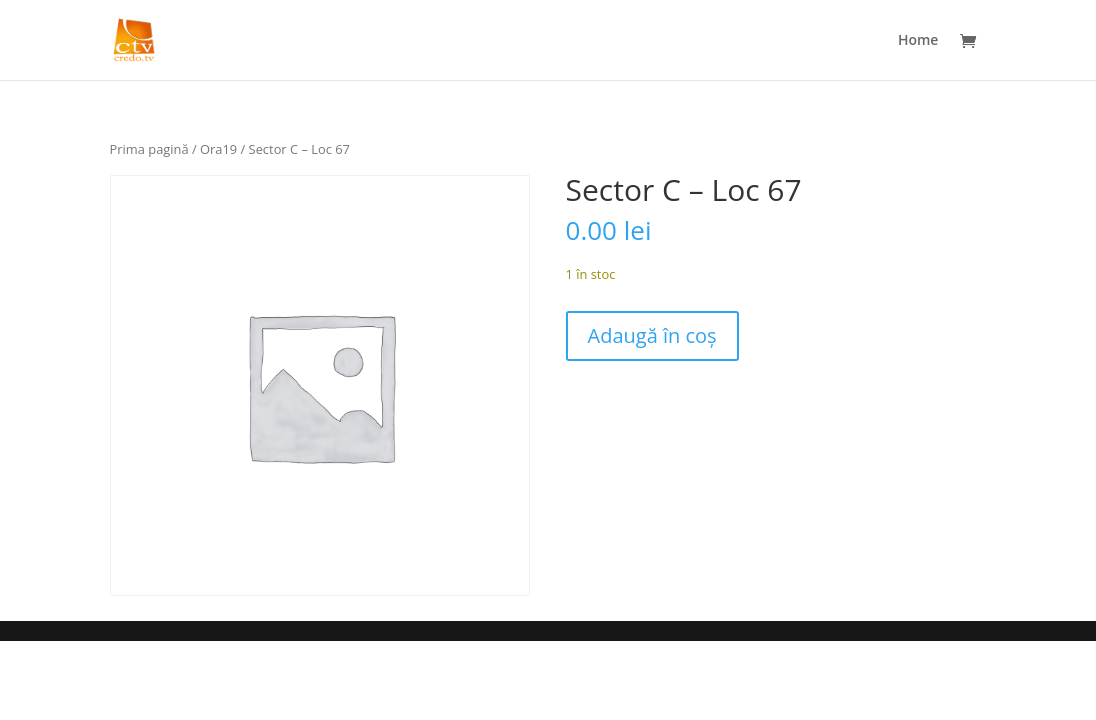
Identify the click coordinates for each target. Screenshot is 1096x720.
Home (918, 41)
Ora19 (218, 149)
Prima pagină (149, 149)
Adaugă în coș (652, 335)
